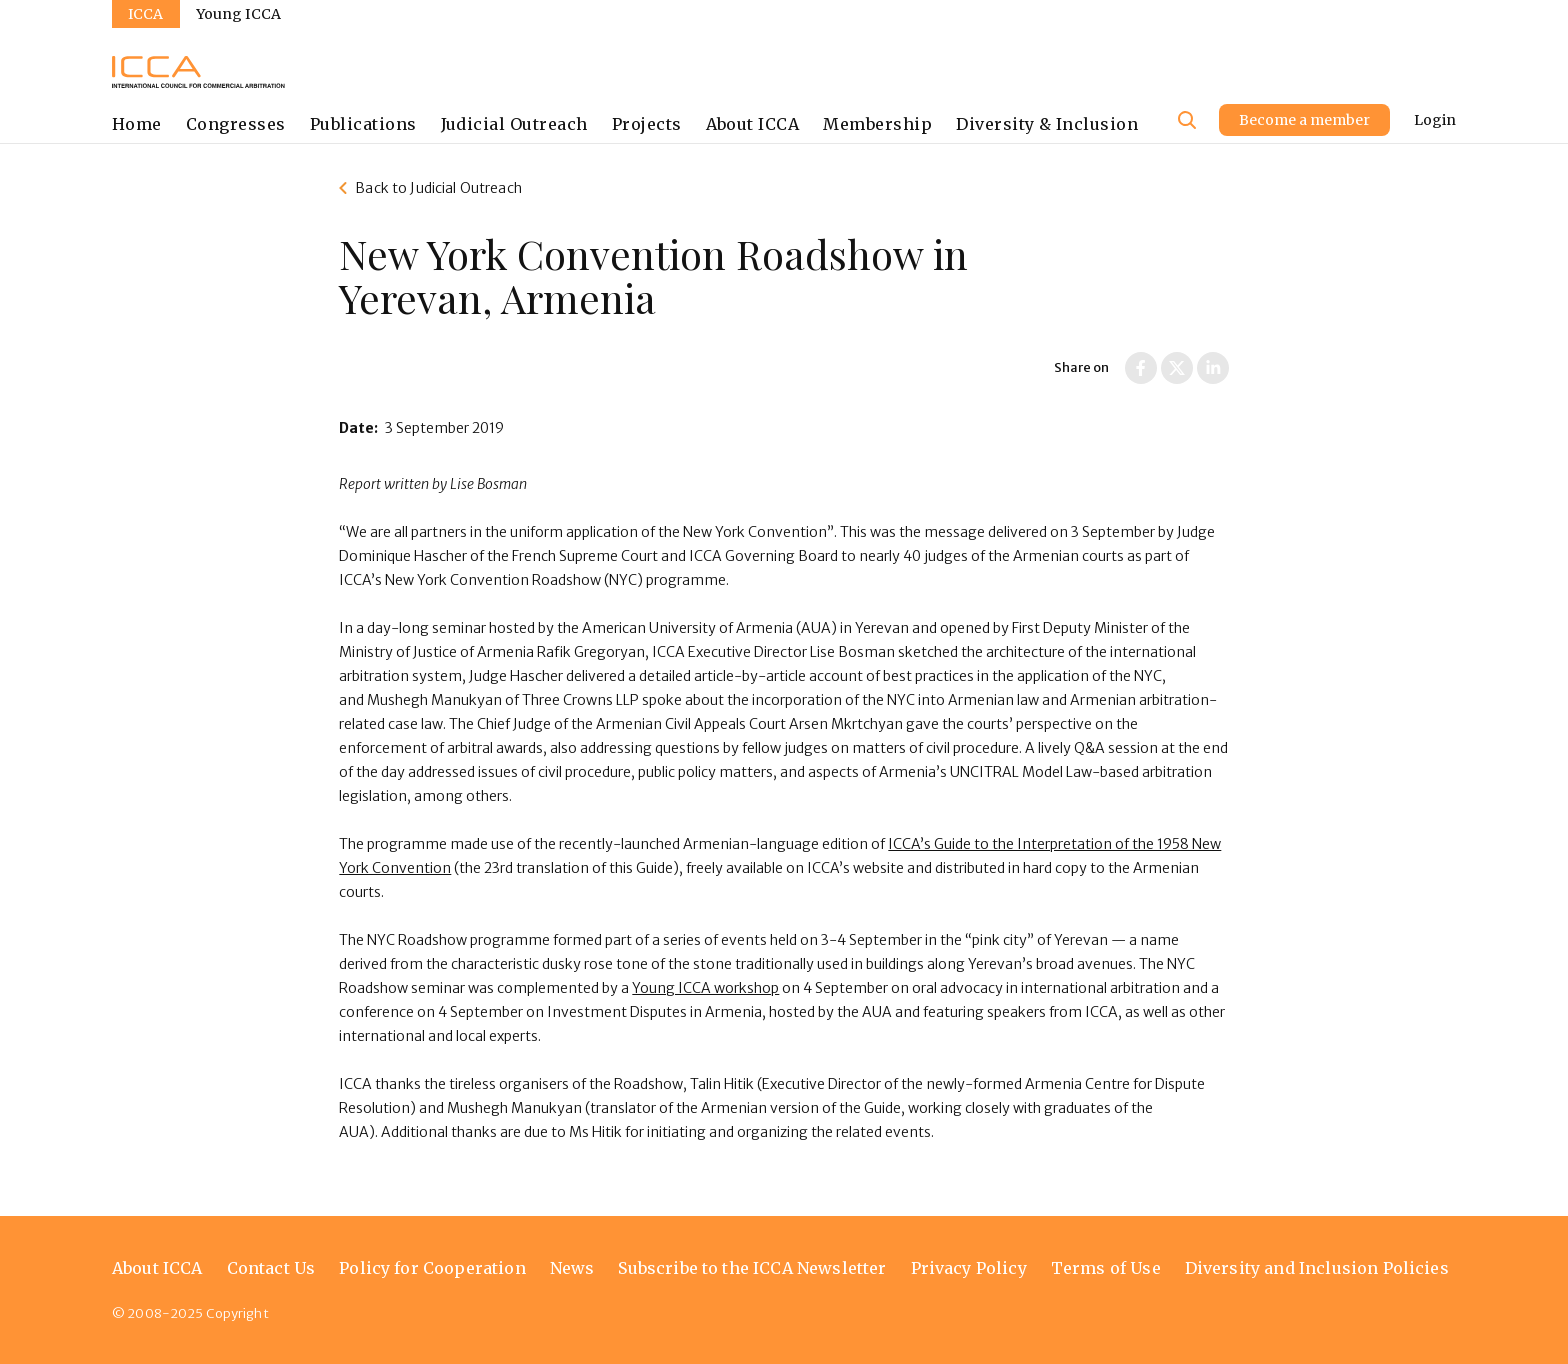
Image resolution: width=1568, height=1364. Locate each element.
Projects (647, 124)
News (572, 1268)
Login (1435, 120)
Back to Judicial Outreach (438, 188)
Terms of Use (1106, 1268)
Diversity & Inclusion (1047, 124)
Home (137, 124)
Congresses (236, 124)
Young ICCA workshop (705, 988)
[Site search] (1187, 120)
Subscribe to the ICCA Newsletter (752, 1268)
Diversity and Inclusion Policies (1317, 1268)
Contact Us (271, 1268)
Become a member (1304, 120)
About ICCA (753, 124)
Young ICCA (238, 14)
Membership (877, 124)
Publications (363, 124)
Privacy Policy (969, 1268)
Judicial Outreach (514, 124)
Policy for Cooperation (432, 1268)
